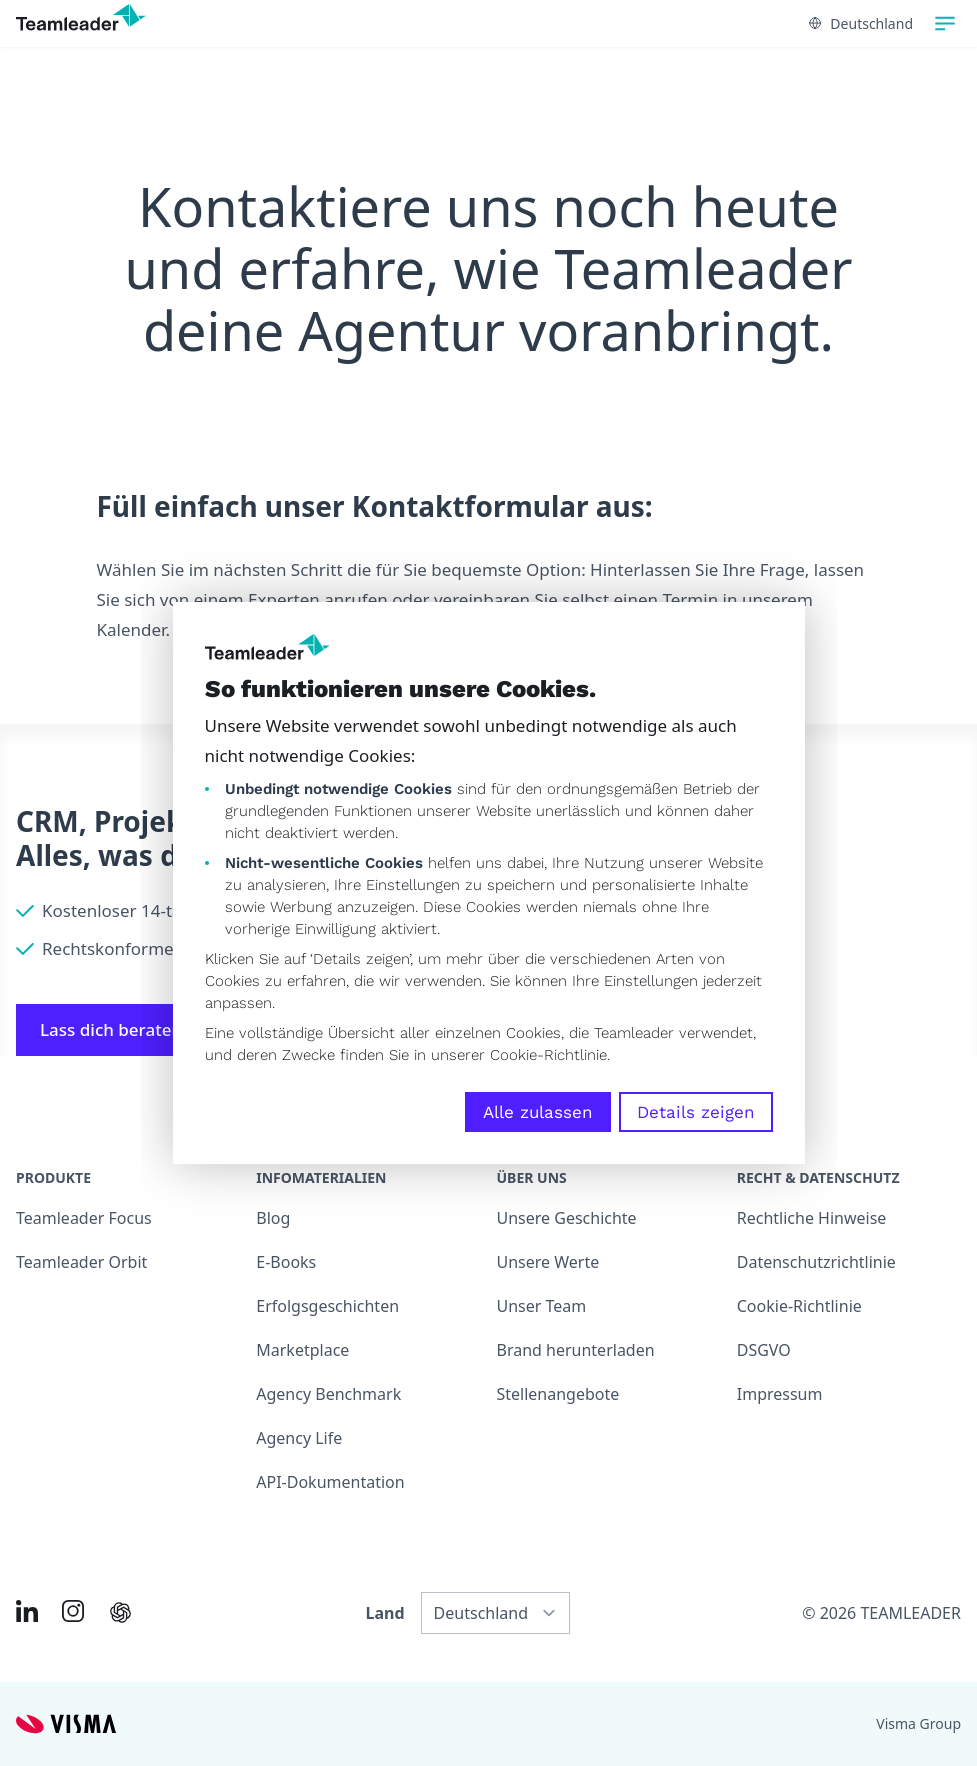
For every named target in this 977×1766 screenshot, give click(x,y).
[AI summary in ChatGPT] (120, 1612)
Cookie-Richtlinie (548, 1055)
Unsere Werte (548, 1262)
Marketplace (302, 1350)
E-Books (286, 1262)
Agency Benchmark (328, 1394)
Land (385, 1613)
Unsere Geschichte (567, 1218)
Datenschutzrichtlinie (816, 1262)
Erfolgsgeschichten (327, 1306)
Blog (273, 1218)
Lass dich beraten (124, 1029)
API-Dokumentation (330, 1482)
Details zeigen (696, 1112)
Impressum (780, 1394)
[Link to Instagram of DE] (73, 1611)
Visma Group (918, 1723)
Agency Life (299, 1438)
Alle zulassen (538, 1112)
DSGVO (764, 1350)
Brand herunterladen (576, 1350)
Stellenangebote (558, 1394)
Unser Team (542, 1306)
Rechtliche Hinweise (812, 1218)
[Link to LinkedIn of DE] (27, 1611)
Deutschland (861, 23)
